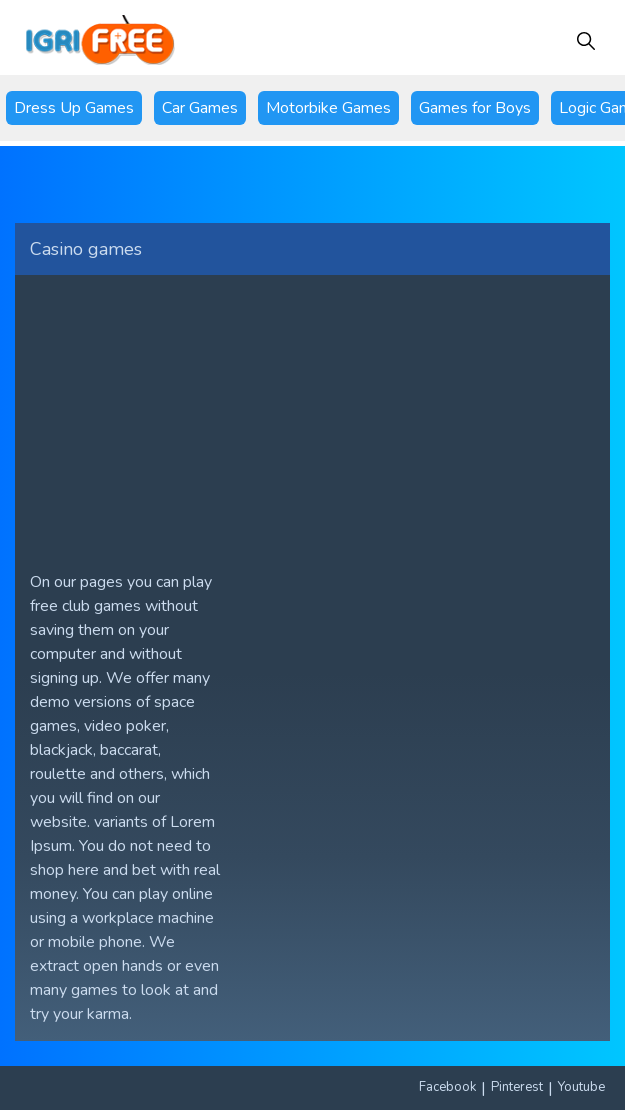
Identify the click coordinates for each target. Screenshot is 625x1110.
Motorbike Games (328, 108)
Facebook (447, 1087)
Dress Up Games (74, 108)
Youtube (581, 1087)
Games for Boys (475, 108)
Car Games (200, 108)
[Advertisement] (312, 415)
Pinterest (517, 1087)
